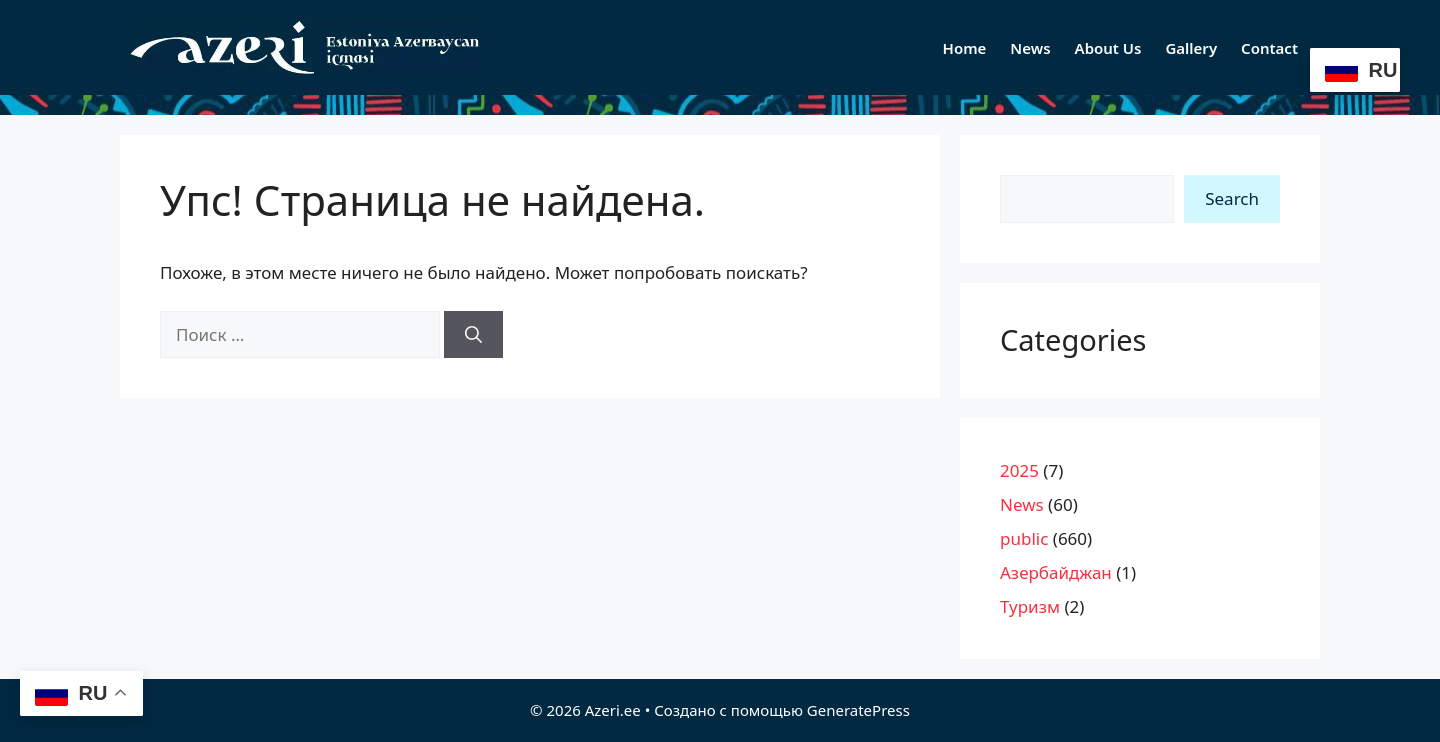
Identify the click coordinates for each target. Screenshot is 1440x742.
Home (965, 48)
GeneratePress (858, 710)
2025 (1019, 470)
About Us (1108, 48)
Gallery (1191, 48)
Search (1232, 198)
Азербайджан (1056, 572)
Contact (1269, 48)
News (1030, 48)
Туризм (1030, 606)
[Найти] (473, 335)
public (1024, 538)
